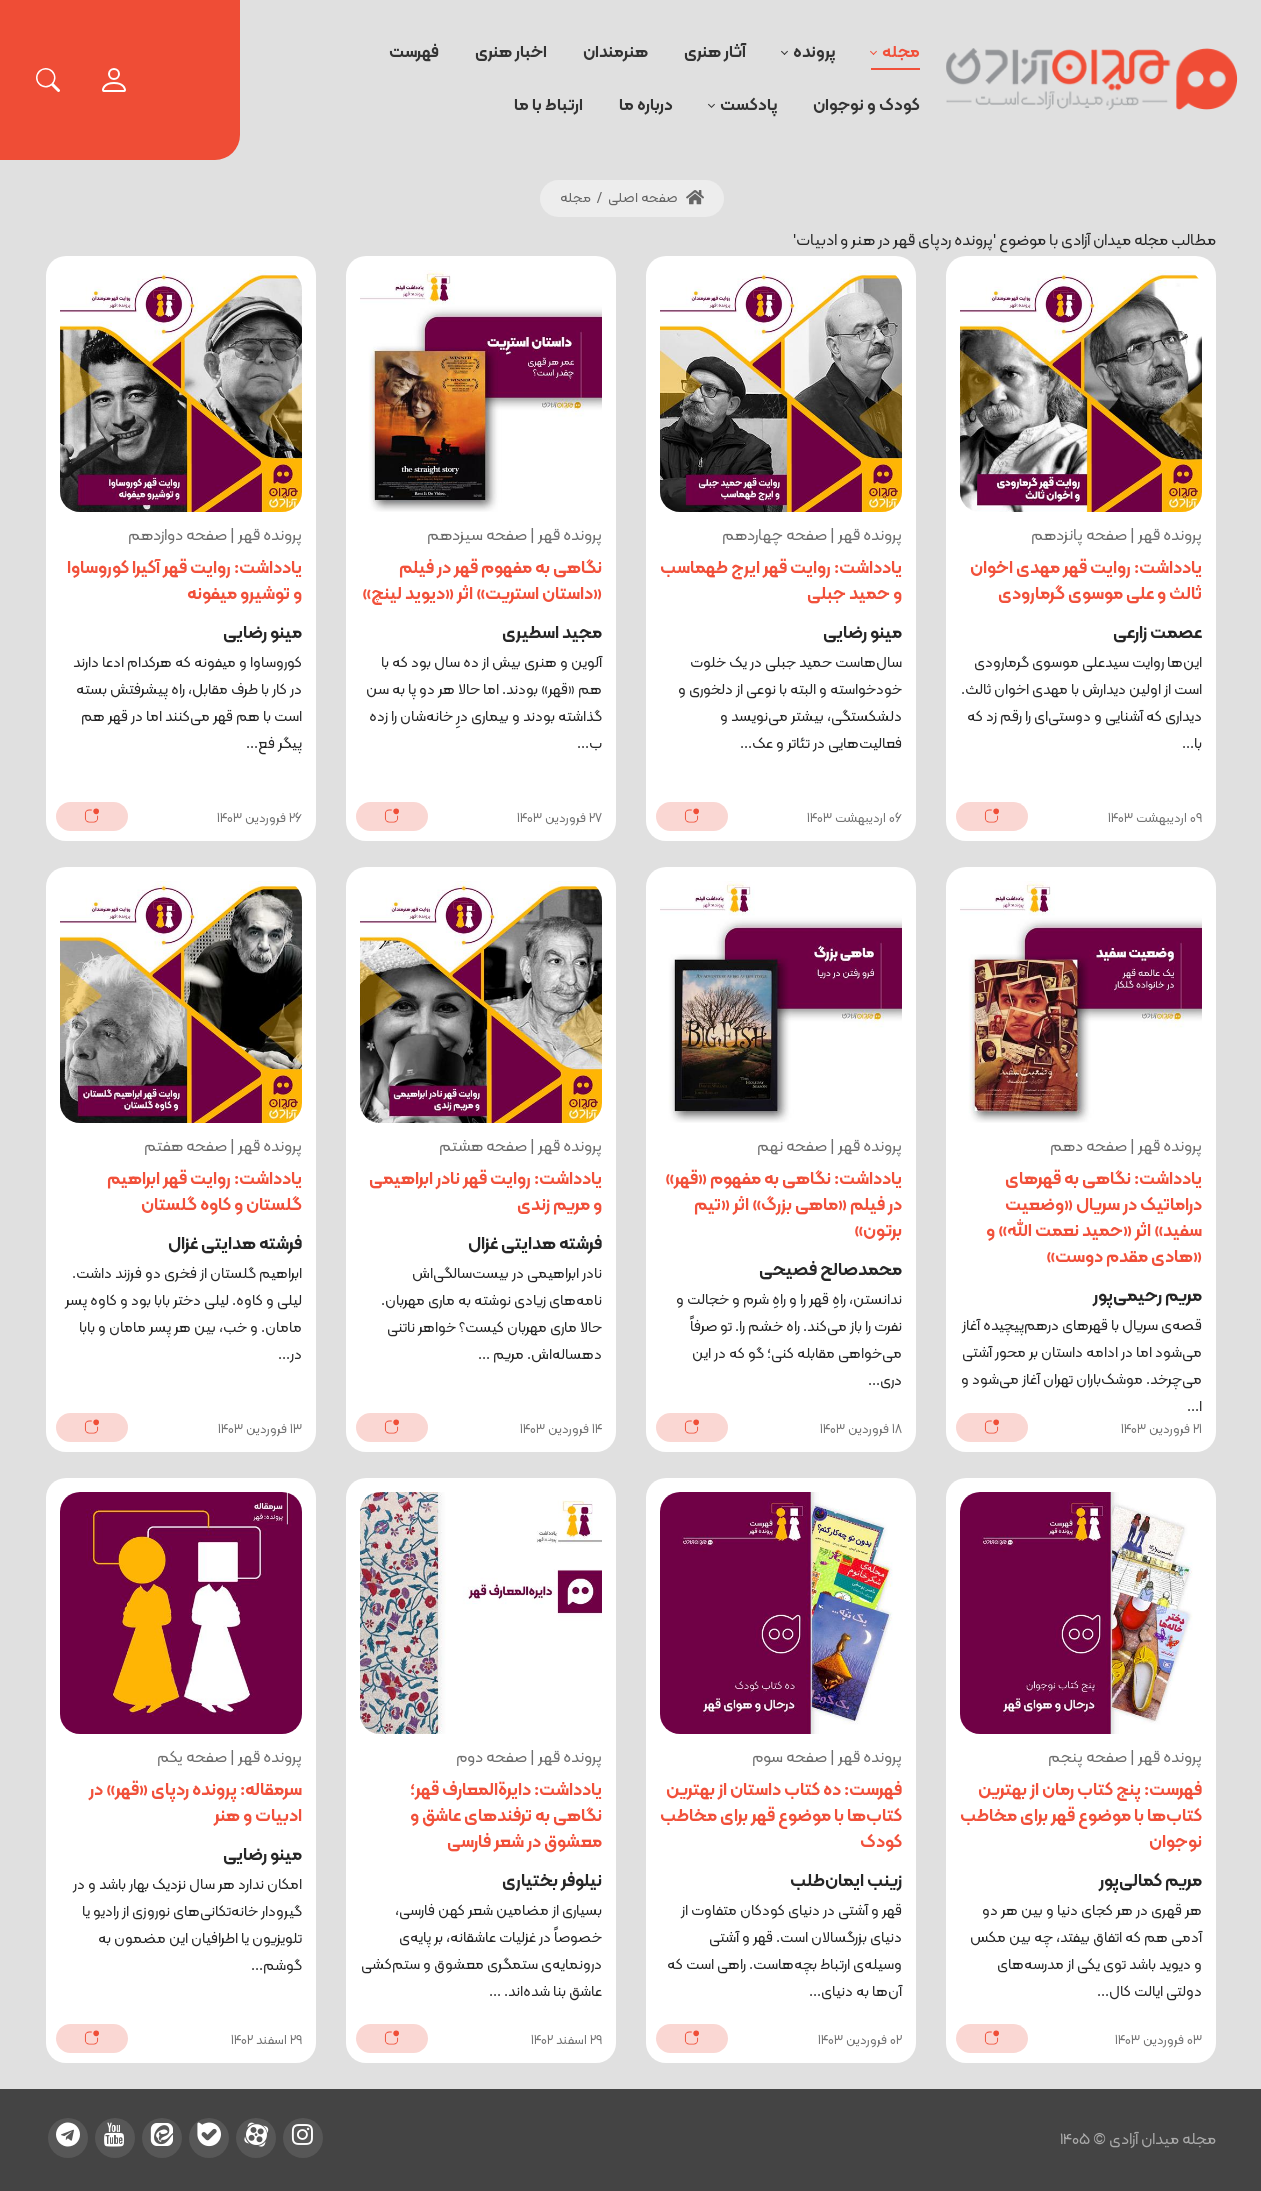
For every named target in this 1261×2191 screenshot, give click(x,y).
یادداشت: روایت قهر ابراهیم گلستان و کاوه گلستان (204, 1192)
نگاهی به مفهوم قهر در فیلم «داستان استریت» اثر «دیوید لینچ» (482, 581)
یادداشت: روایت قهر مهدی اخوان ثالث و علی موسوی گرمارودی (1086, 581)
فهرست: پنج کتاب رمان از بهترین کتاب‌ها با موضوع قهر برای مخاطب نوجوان (1081, 1816)
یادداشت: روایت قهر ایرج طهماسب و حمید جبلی (781, 581)
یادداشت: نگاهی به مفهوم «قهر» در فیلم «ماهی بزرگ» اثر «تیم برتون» (783, 1205)
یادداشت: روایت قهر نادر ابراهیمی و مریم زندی (485, 1192)
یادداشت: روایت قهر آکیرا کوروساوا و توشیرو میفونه (184, 581)
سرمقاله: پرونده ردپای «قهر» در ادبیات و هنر (195, 1803)
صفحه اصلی (656, 198)
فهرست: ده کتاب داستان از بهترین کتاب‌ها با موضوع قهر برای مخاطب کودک (781, 1816)
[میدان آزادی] (1092, 80)
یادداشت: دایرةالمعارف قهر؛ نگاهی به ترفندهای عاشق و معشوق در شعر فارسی (506, 1816)
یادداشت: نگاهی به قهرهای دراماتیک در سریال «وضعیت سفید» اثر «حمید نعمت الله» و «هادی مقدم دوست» (1094, 1218)
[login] (114, 80)
